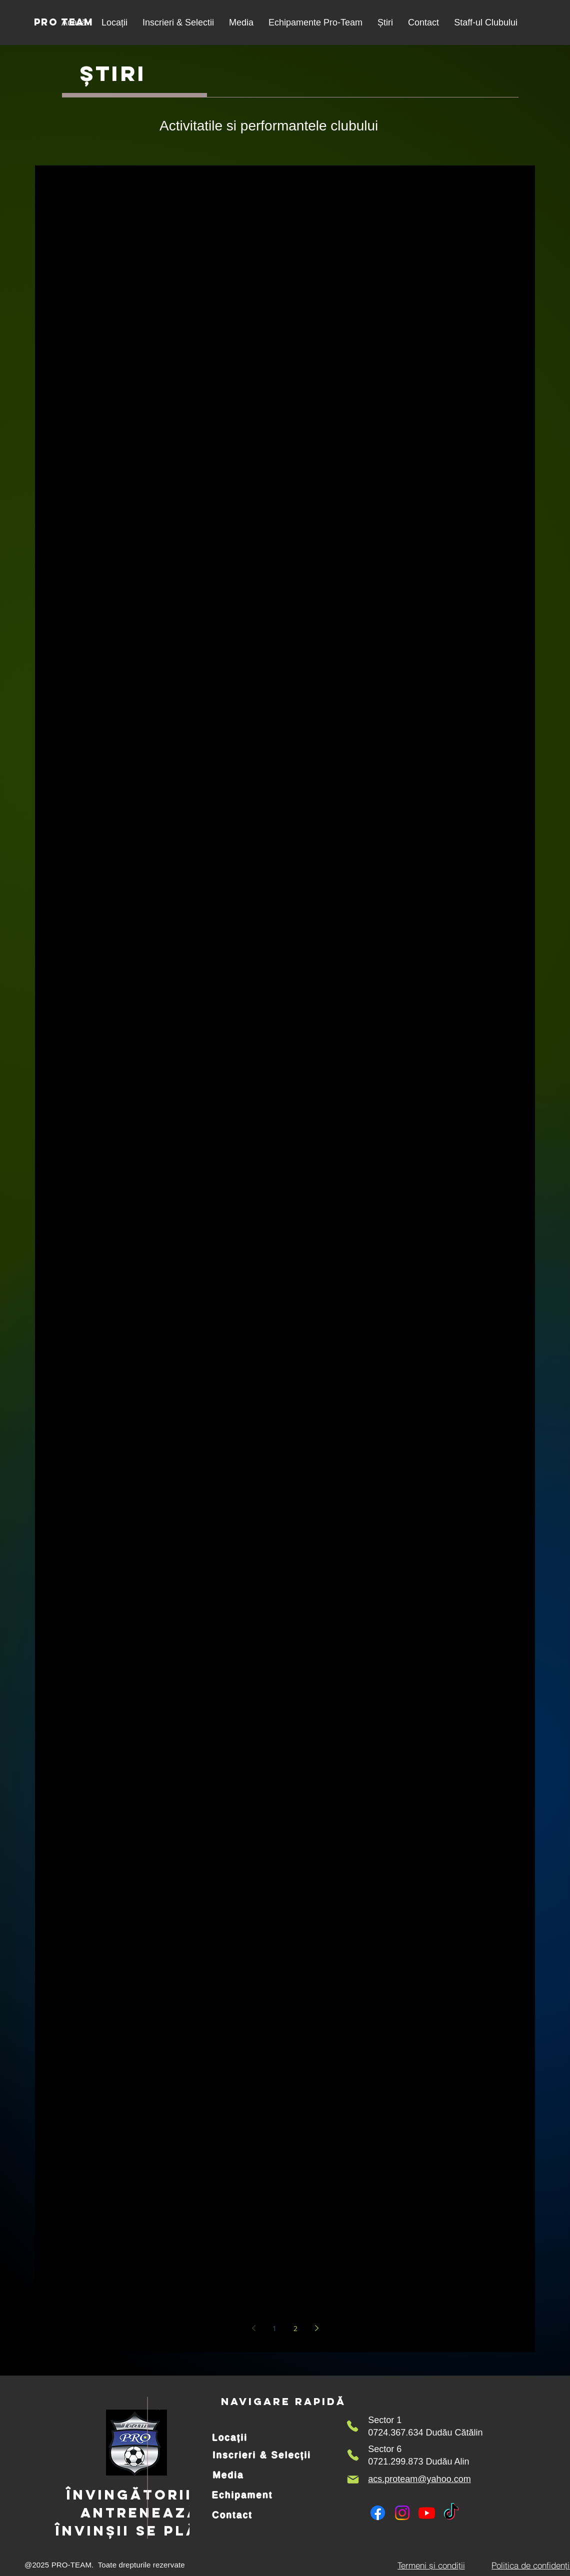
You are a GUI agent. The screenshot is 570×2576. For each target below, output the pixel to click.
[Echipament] (242, 2495)
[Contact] (232, 2515)
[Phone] (352, 2426)
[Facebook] (378, 2513)
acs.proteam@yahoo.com (419, 2479)
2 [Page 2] (296, 2328)
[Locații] (230, 2438)
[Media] (228, 2475)
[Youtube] (426, 2513)
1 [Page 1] (274, 2328)
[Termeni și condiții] (431, 2565)
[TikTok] (451, 2513)
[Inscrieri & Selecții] (262, 2455)
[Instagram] (402, 2513)
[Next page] (317, 2328)
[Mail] (353, 2479)
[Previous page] (253, 2328)
